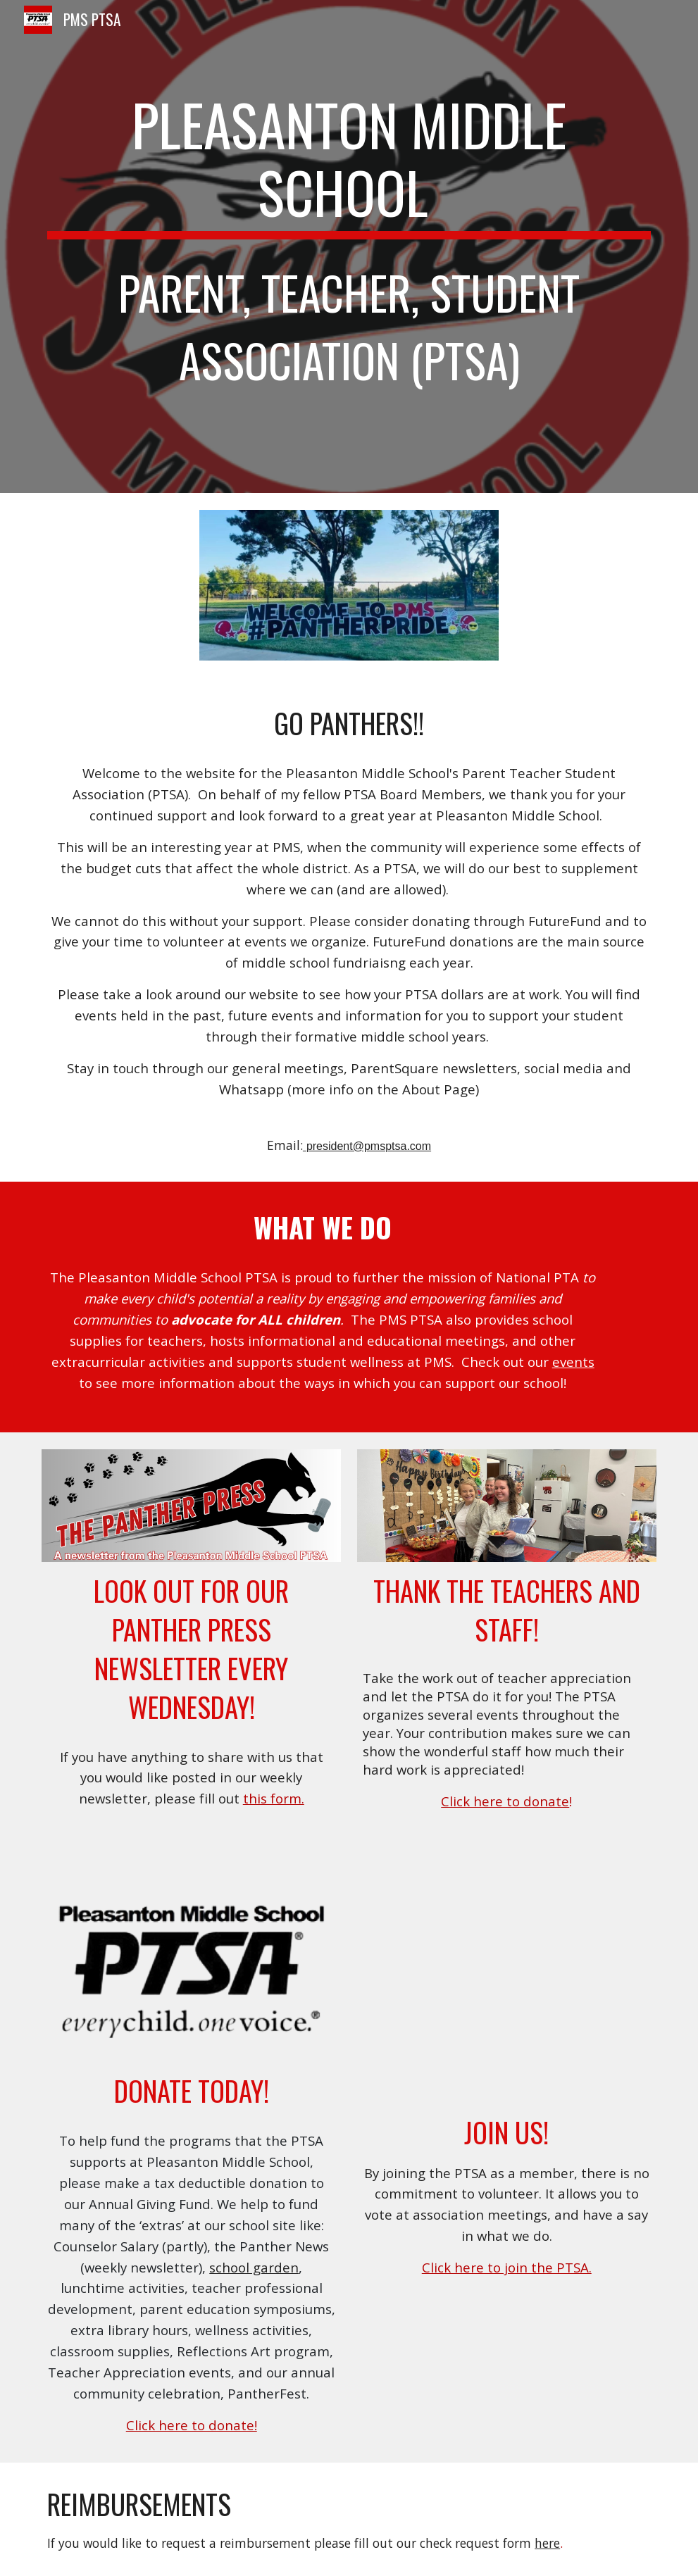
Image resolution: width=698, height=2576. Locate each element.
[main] (349, 246)
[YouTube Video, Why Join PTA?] (506, 1998)
